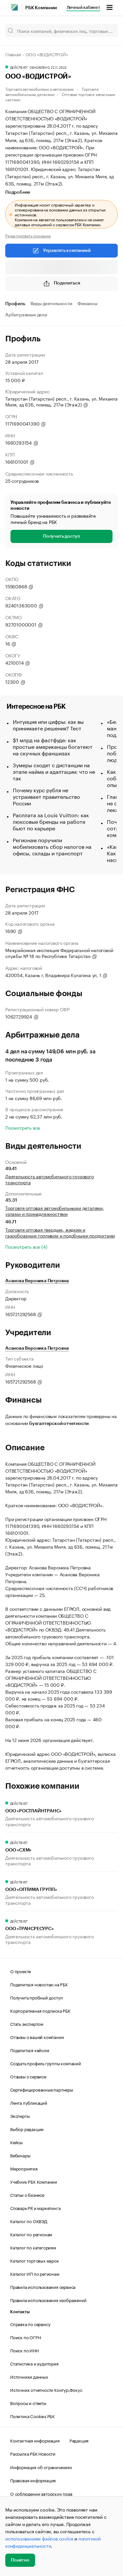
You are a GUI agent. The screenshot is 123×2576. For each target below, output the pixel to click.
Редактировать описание (28, 235)
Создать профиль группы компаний (45, 2063)
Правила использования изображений (48, 2299)
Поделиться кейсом (29, 2050)
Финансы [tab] (87, 304)
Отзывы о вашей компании (37, 2036)
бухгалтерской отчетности (59, 1423)
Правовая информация (33, 2480)
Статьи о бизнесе (27, 2194)
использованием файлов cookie (39, 2538)
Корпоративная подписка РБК (40, 2010)
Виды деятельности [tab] (51, 304)
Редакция (79, 2440)
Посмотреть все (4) (26, 1246)
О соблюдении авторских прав (41, 2493)
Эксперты (20, 2115)
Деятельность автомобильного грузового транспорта (49, 1179)
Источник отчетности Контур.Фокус (46, 2389)
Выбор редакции (27, 2128)
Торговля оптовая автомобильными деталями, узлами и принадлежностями (54, 1210)
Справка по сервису (30, 2323)
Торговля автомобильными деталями (51, 91)
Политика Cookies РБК (32, 2416)
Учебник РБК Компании (33, 2181)
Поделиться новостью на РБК (39, 1984)
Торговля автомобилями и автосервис (39, 89)
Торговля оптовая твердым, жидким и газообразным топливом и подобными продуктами (60, 1232)
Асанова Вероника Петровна (37, 1281)
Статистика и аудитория (34, 2363)
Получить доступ (61, 536)
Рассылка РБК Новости (32, 2453)
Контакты (20, 2312)
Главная (13, 54)
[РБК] (14, 7)
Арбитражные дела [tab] (26, 315)
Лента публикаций (28, 2102)
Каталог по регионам (31, 2234)
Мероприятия (24, 2168)
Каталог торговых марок (34, 2260)
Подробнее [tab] (17, 192)
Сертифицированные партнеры (41, 2089)
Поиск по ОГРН (25, 2337)
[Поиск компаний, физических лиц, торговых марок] (61, 30)
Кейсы (16, 2142)
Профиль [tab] (15, 304)
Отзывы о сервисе (28, 2076)
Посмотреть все (22, 1127)
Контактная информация (35, 2440)
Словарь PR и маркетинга (35, 2207)
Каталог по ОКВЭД (28, 2221)
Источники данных (29, 2376)
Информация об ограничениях (41, 2467)
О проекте (20, 1971)
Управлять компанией (61, 250)
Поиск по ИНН (24, 2350)
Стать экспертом (26, 2023)
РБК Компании (41, 8)
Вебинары (20, 2155)
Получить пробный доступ (36, 1997)
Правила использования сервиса (42, 2286)
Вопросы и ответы (28, 2402)
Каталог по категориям (33, 2247)
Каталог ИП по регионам (34, 2273)
